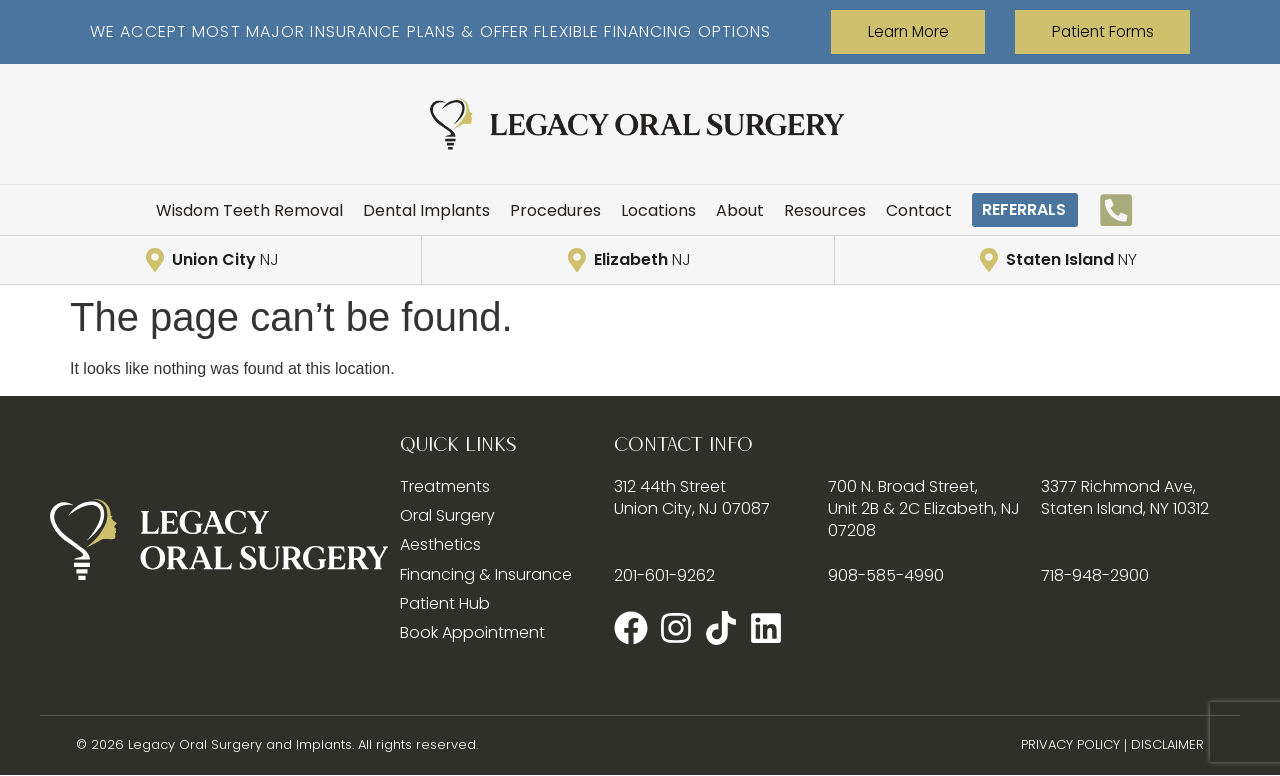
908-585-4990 (878, 575)
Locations (641, 210)
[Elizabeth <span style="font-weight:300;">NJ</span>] (579, 261)
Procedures (547, 210)
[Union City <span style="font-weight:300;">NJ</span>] (156, 261)
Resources (796, 210)
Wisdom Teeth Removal (270, 210)
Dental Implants (429, 210)
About (717, 210)
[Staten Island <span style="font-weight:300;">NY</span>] (992, 261)
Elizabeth (643, 260)
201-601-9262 (664, 575)
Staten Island (1072, 260)
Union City (225, 260)
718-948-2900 (1091, 575)
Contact (881, 210)
